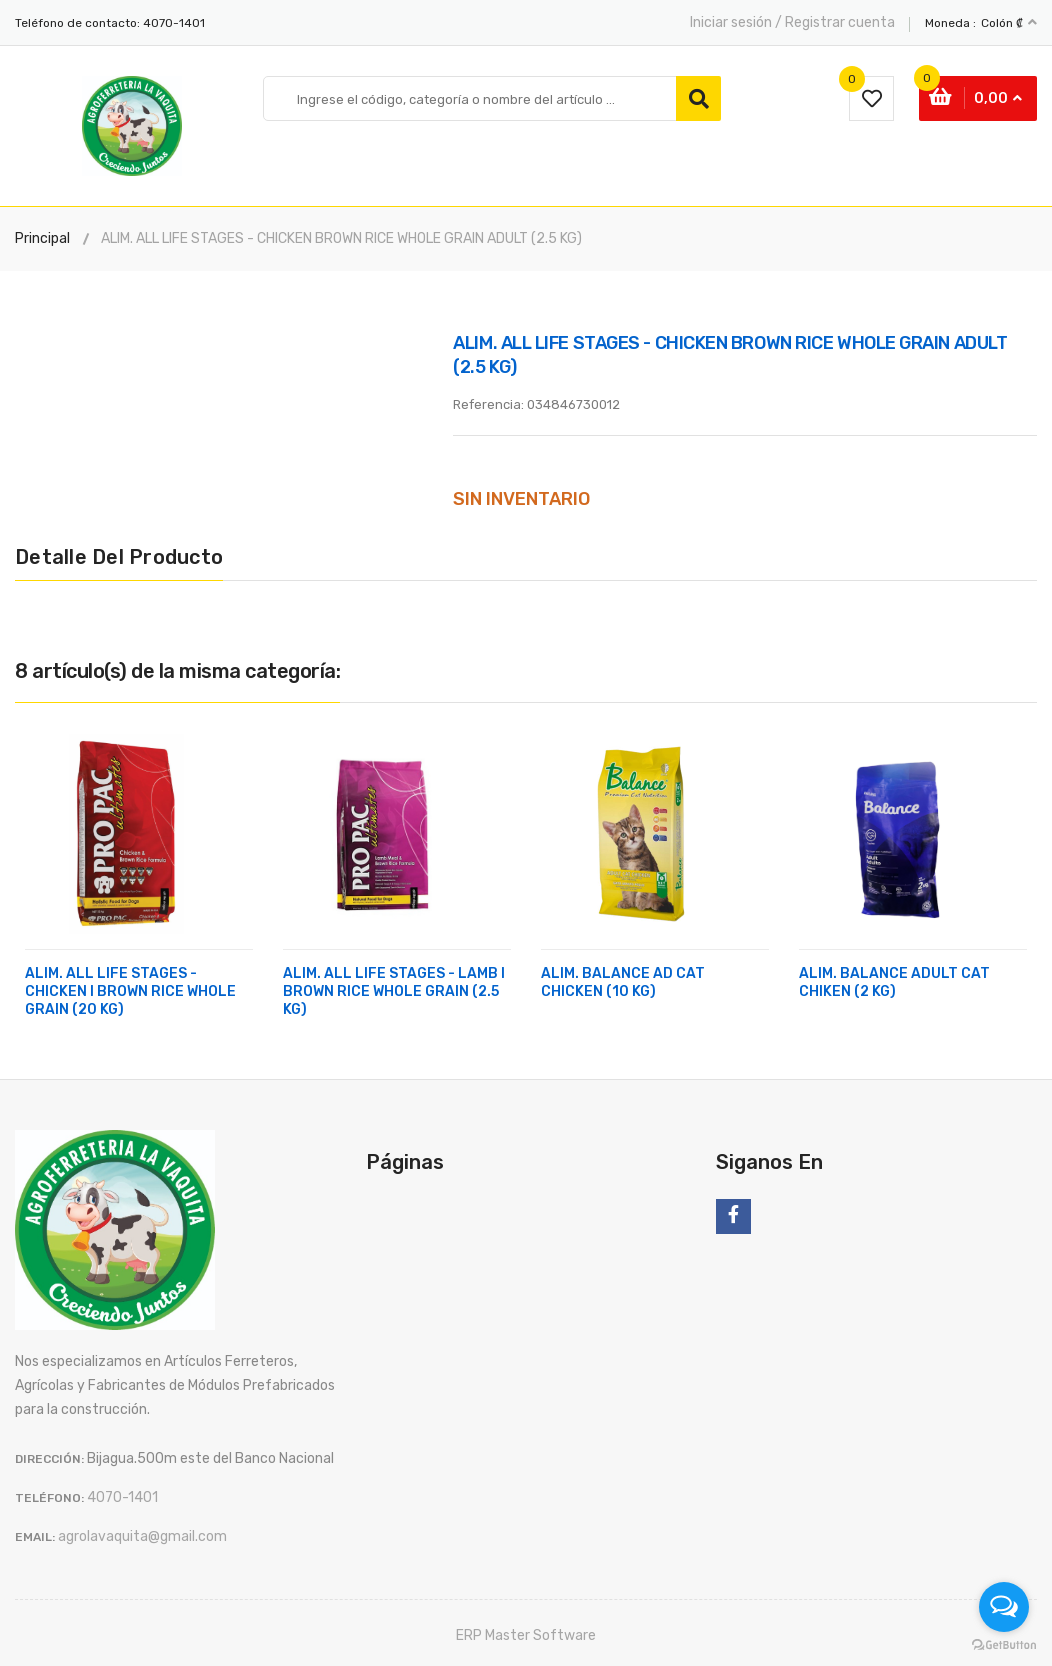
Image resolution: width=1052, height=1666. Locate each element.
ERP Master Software (526, 1635)
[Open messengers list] (1004, 1607)
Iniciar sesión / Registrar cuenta (792, 22)
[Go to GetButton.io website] (1004, 1645)
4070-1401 (174, 23)
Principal (42, 238)
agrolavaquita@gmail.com (142, 1536)
